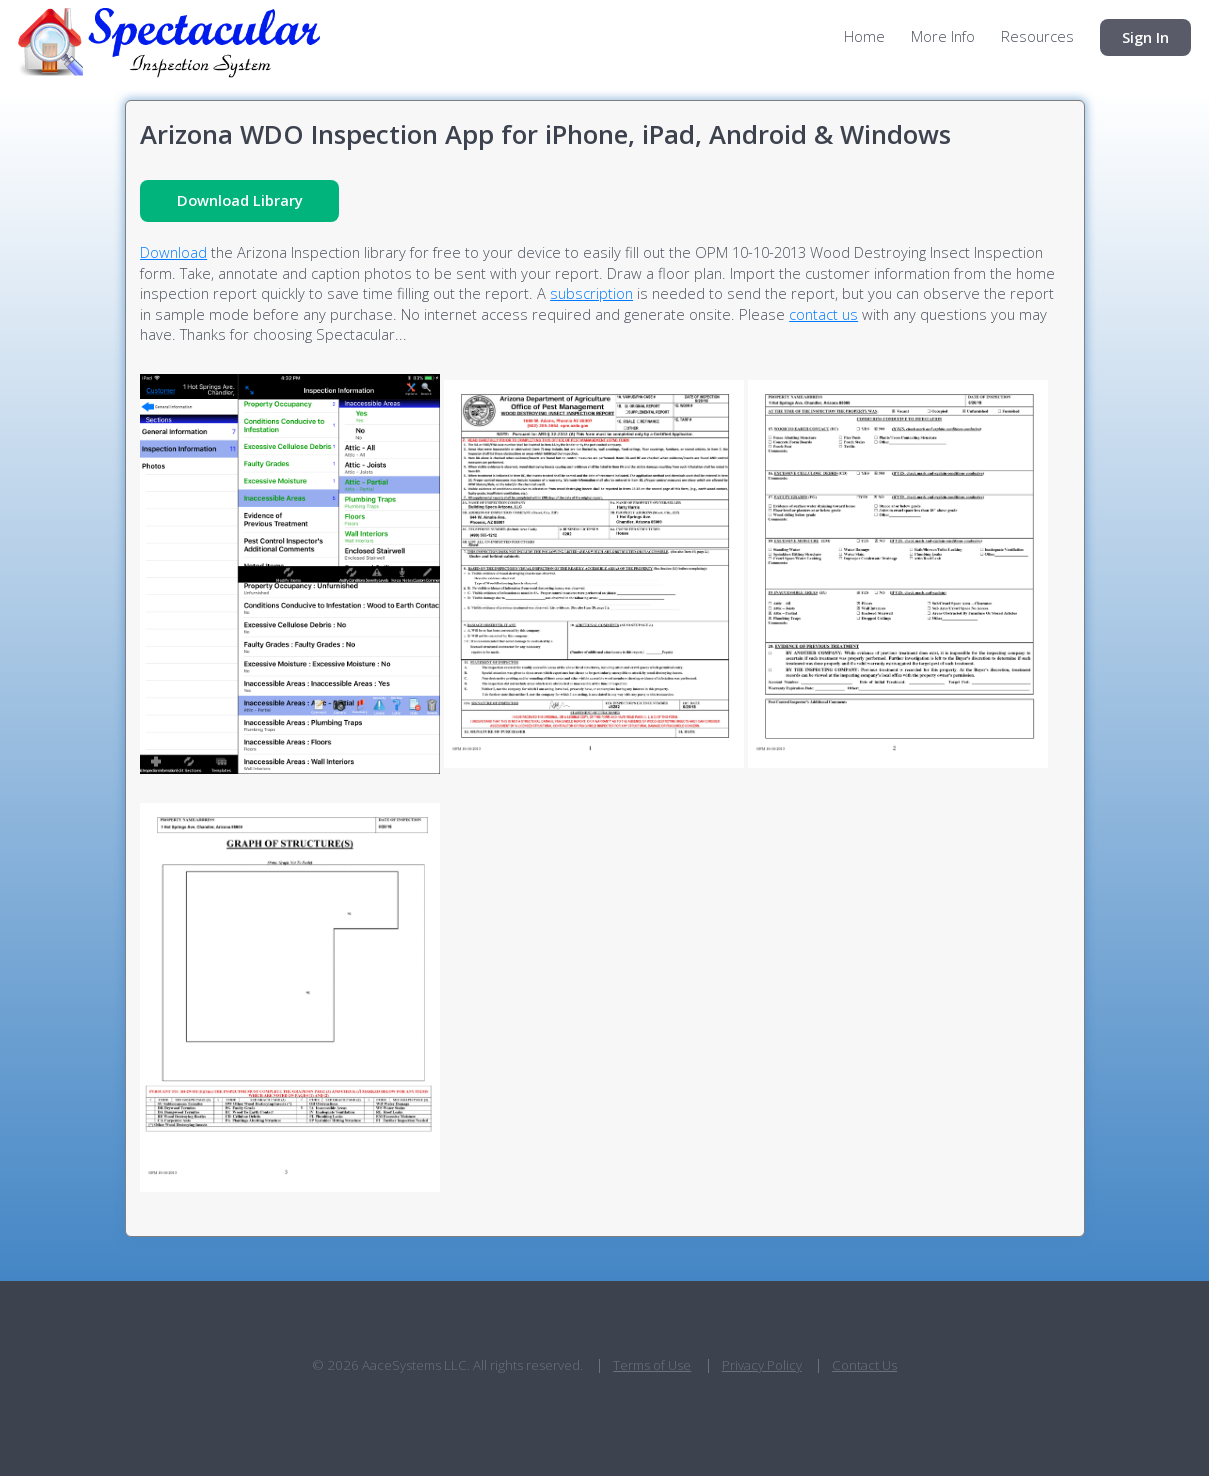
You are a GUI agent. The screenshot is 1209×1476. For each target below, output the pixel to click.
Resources (1037, 36)
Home (864, 36)
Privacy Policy (762, 1365)
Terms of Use (652, 1365)
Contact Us (864, 1365)
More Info (943, 36)
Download (173, 252)
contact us (823, 314)
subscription (591, 293)
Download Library (240, 200)
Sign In (1145, 37)
